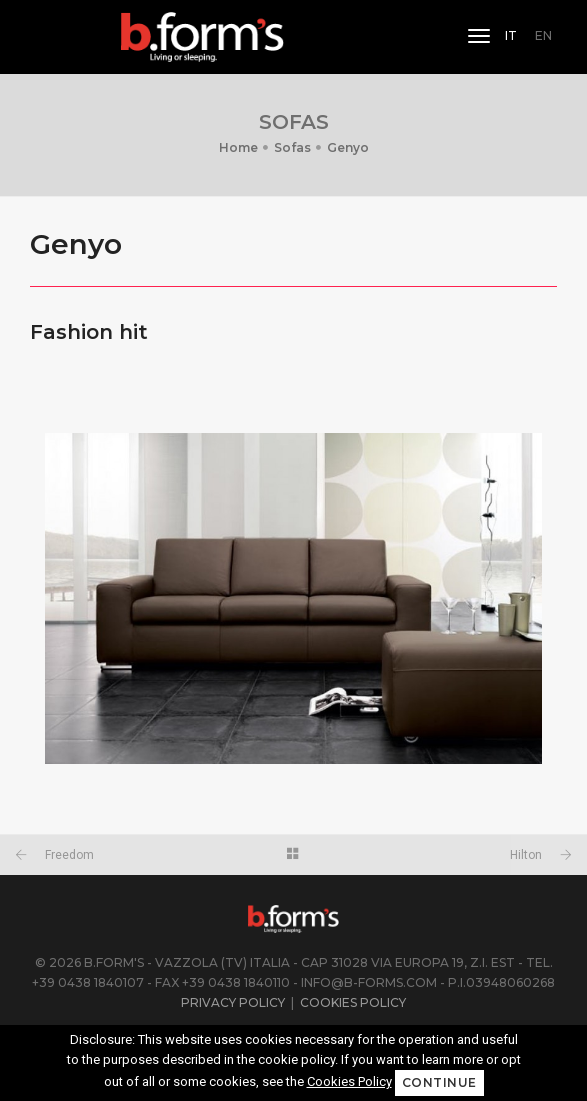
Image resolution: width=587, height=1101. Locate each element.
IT (511, 35)
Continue (439, 1082)
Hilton (526, 855)
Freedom (69, 855)
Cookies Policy (353, 1002)
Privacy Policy (233, 1002)
